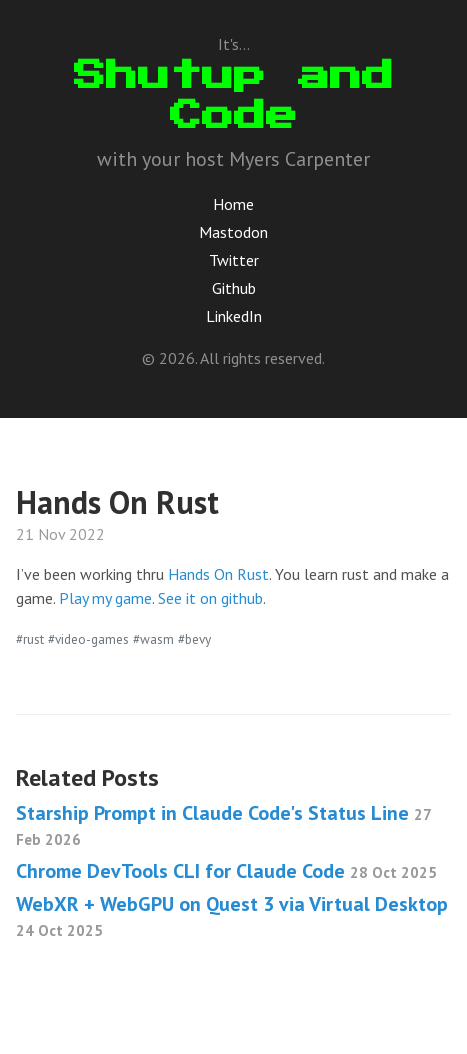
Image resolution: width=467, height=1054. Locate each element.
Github (234, 288)
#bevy (194, 639)
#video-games (88, 639)
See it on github (210, 598)
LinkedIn (234, 316)
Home (233, 204)
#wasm (153, 639)
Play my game (105, 598)
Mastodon (233, 232)
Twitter (234, 260)
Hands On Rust (218, 574)
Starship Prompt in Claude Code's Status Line (223, 824)
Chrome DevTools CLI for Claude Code (226, 871)
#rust (30, 639)
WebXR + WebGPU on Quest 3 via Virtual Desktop (232, 915)
